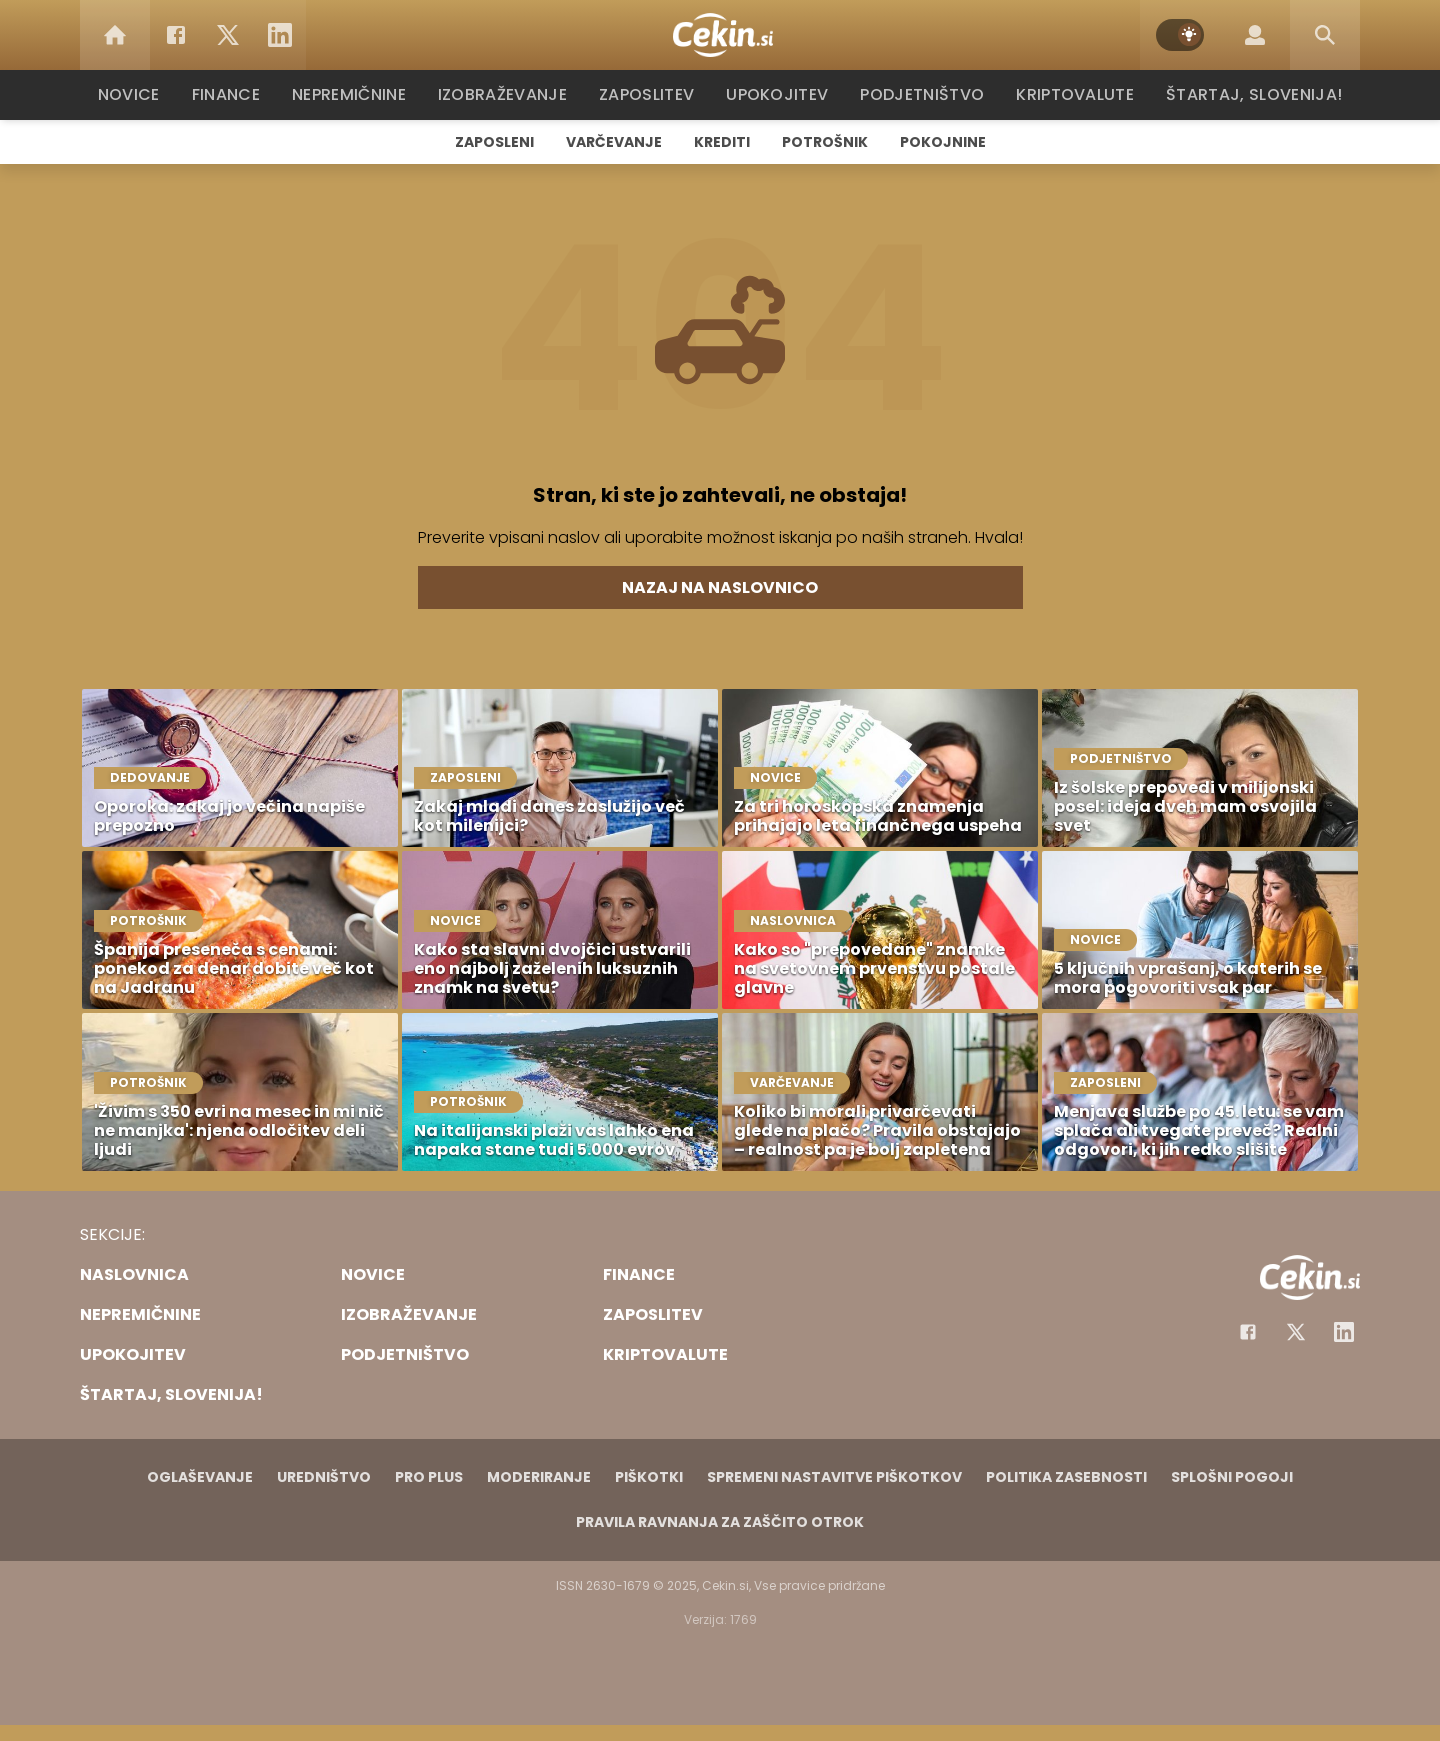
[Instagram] (1344, 1332)
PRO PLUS (429, 1477)
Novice (139, 94)
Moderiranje (539, 1477)
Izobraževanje (511, 94)
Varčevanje (614, 142)
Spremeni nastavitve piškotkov (834, 1477)
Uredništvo (324, 1477)
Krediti (722, 142)
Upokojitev (781, 94)
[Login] (1255, 35)
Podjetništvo (922, 94)
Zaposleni (494, 142)
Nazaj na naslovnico (720, 587)
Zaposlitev (653, 94)
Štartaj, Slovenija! (1247, 94)
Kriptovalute (1072, 94)
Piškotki (649, 1477)
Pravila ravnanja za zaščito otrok (720, 1522)
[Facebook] (176, 35)
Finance (235, 94)
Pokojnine (943, 142)
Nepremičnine (359, 94)
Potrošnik (825, 142)
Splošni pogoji (1232, 1477)
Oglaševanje (200, 1477)
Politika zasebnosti (1066, 1477)
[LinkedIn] (280, 35)
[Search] (1325, 35)
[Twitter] (228, 35)
